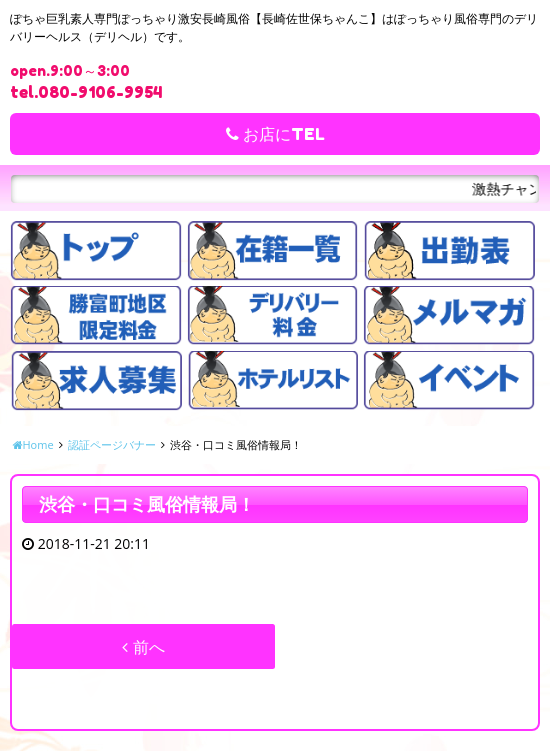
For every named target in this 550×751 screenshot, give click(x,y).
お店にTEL (275, 134)
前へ (143, 647)
